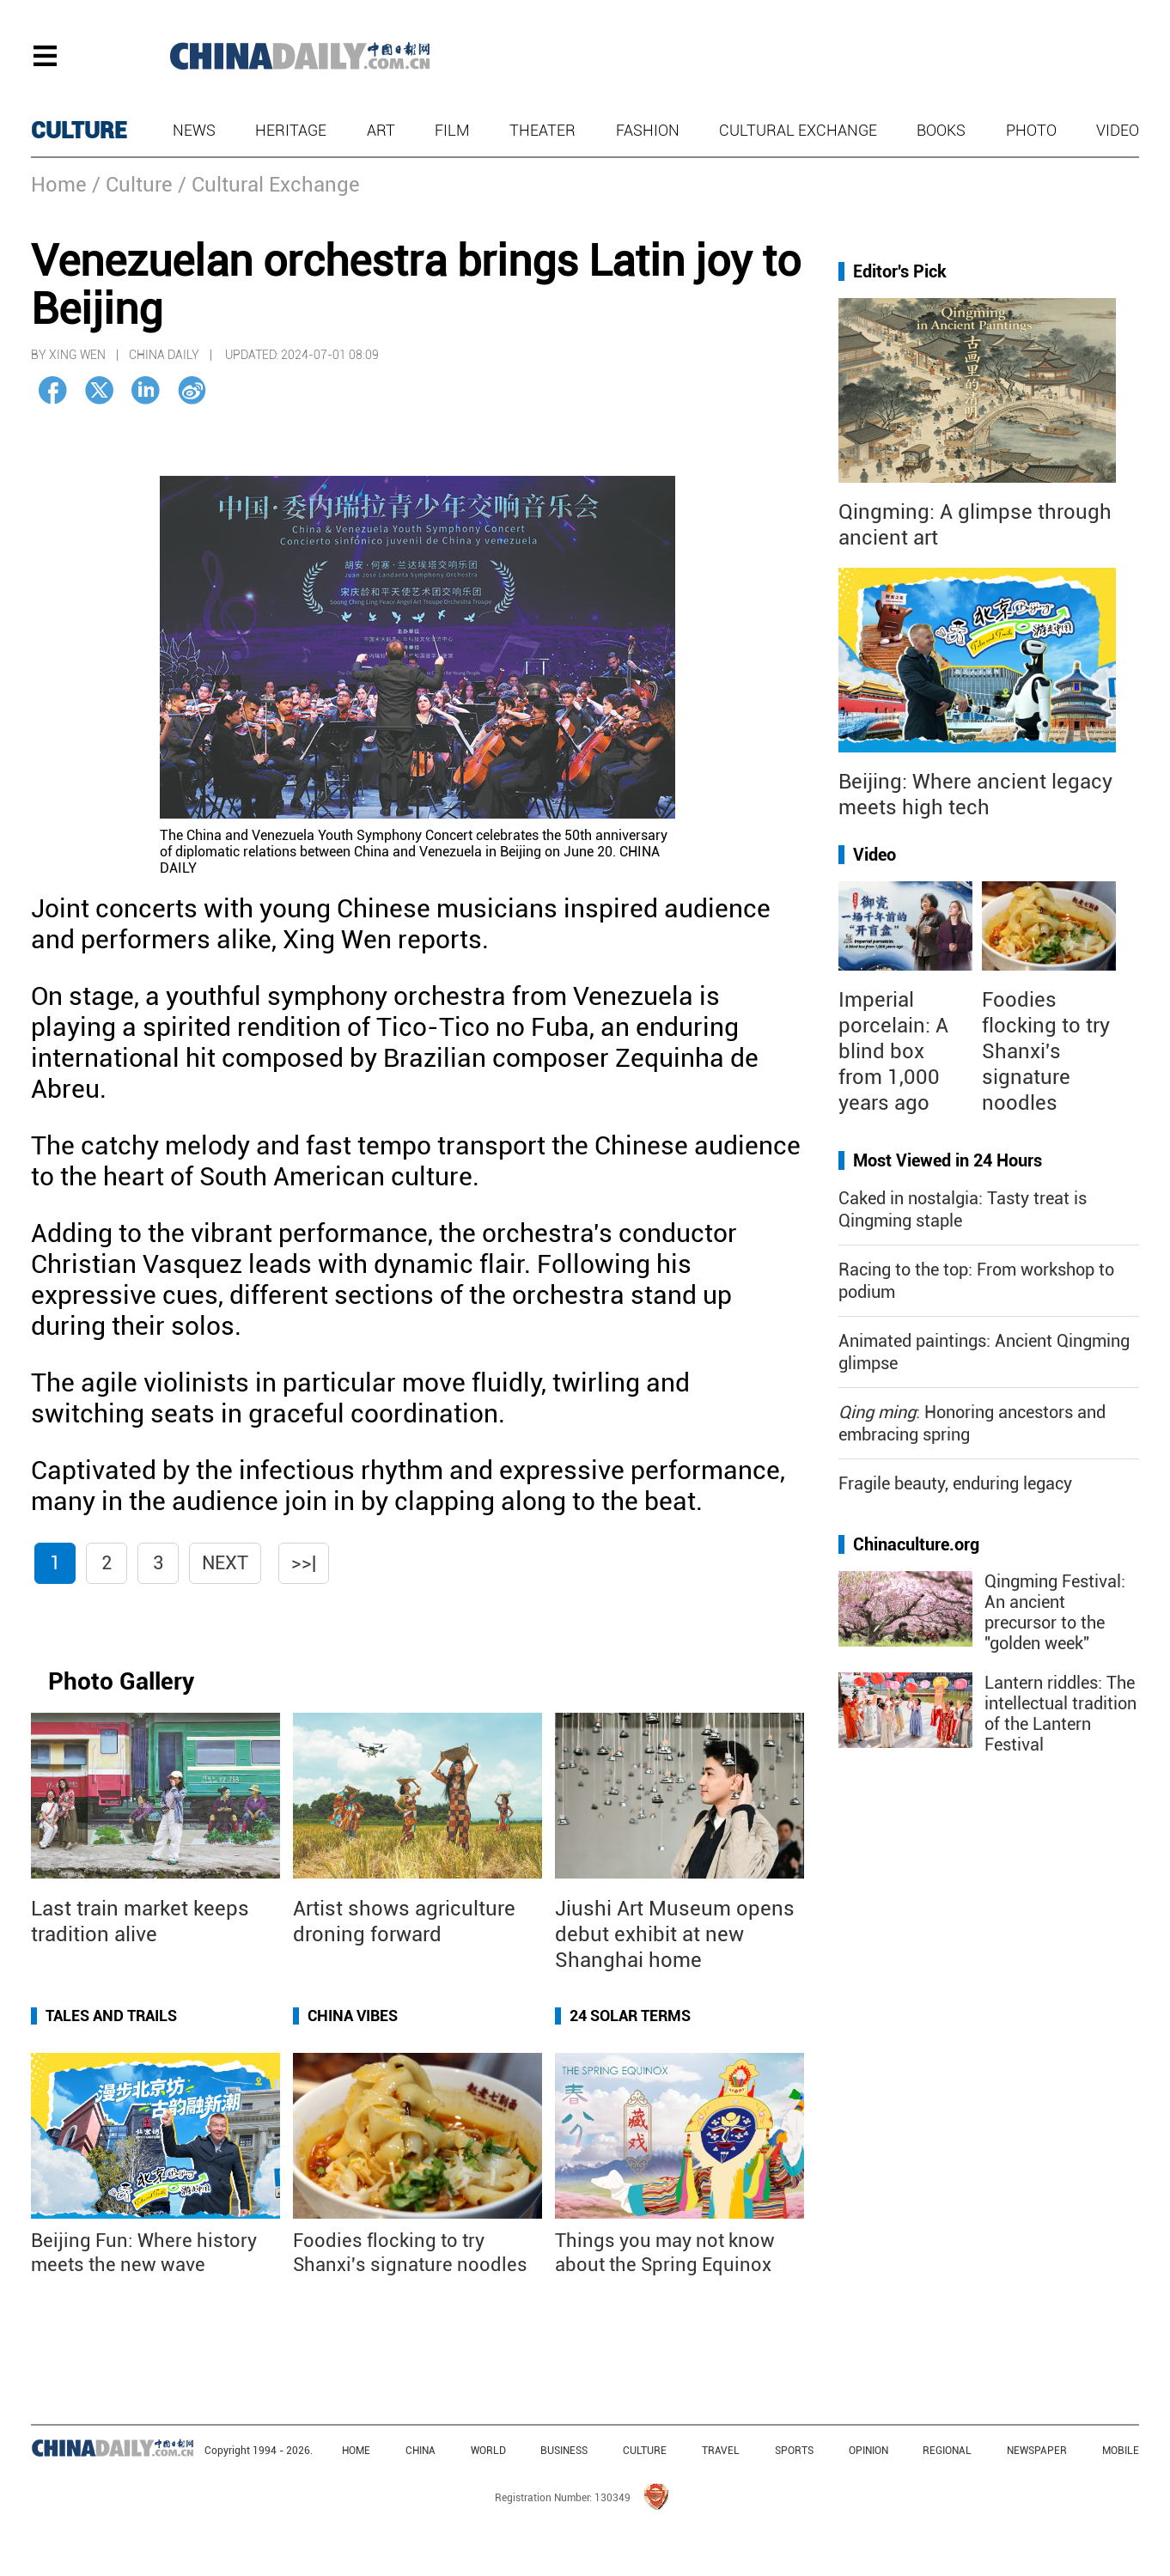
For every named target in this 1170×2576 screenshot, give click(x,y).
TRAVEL (721, 2451)
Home (59, 185)
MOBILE (1120, 2451)
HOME (356, 2451)
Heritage (290, 130)
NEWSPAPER (1037, 2451)
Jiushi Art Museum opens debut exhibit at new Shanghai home (675, 1934)
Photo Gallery (121, 1681)
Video (1117, 130)
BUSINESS (564, 2451)
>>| (303, 1563)
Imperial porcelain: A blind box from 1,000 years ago (893, 1051)
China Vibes (353, 2016)
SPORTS (794, 2451)
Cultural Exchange (798, 130)
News (194, 130)
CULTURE (79, 130)
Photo (1031, 130)
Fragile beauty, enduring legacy (955, 1483)
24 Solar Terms (630, 2016)
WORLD (488, 2451)
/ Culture (132, 185)
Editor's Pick (900, 271)
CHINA (420, 2451)
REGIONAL (947, 2451)
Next (225, 1563)
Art (381, 130)
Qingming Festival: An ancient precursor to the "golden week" (1054, 1612)
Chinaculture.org (916, 1544)
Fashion (647, 130)
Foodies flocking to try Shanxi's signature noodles (1046, 1051)
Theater (542, 130)
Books (941, 130)
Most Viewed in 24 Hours (947, 1160)
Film (452, 130)
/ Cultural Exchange (269, 185)
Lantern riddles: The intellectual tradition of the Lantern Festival (1060, 1713)
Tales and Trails (111, 2016)
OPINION (868, 2451)
